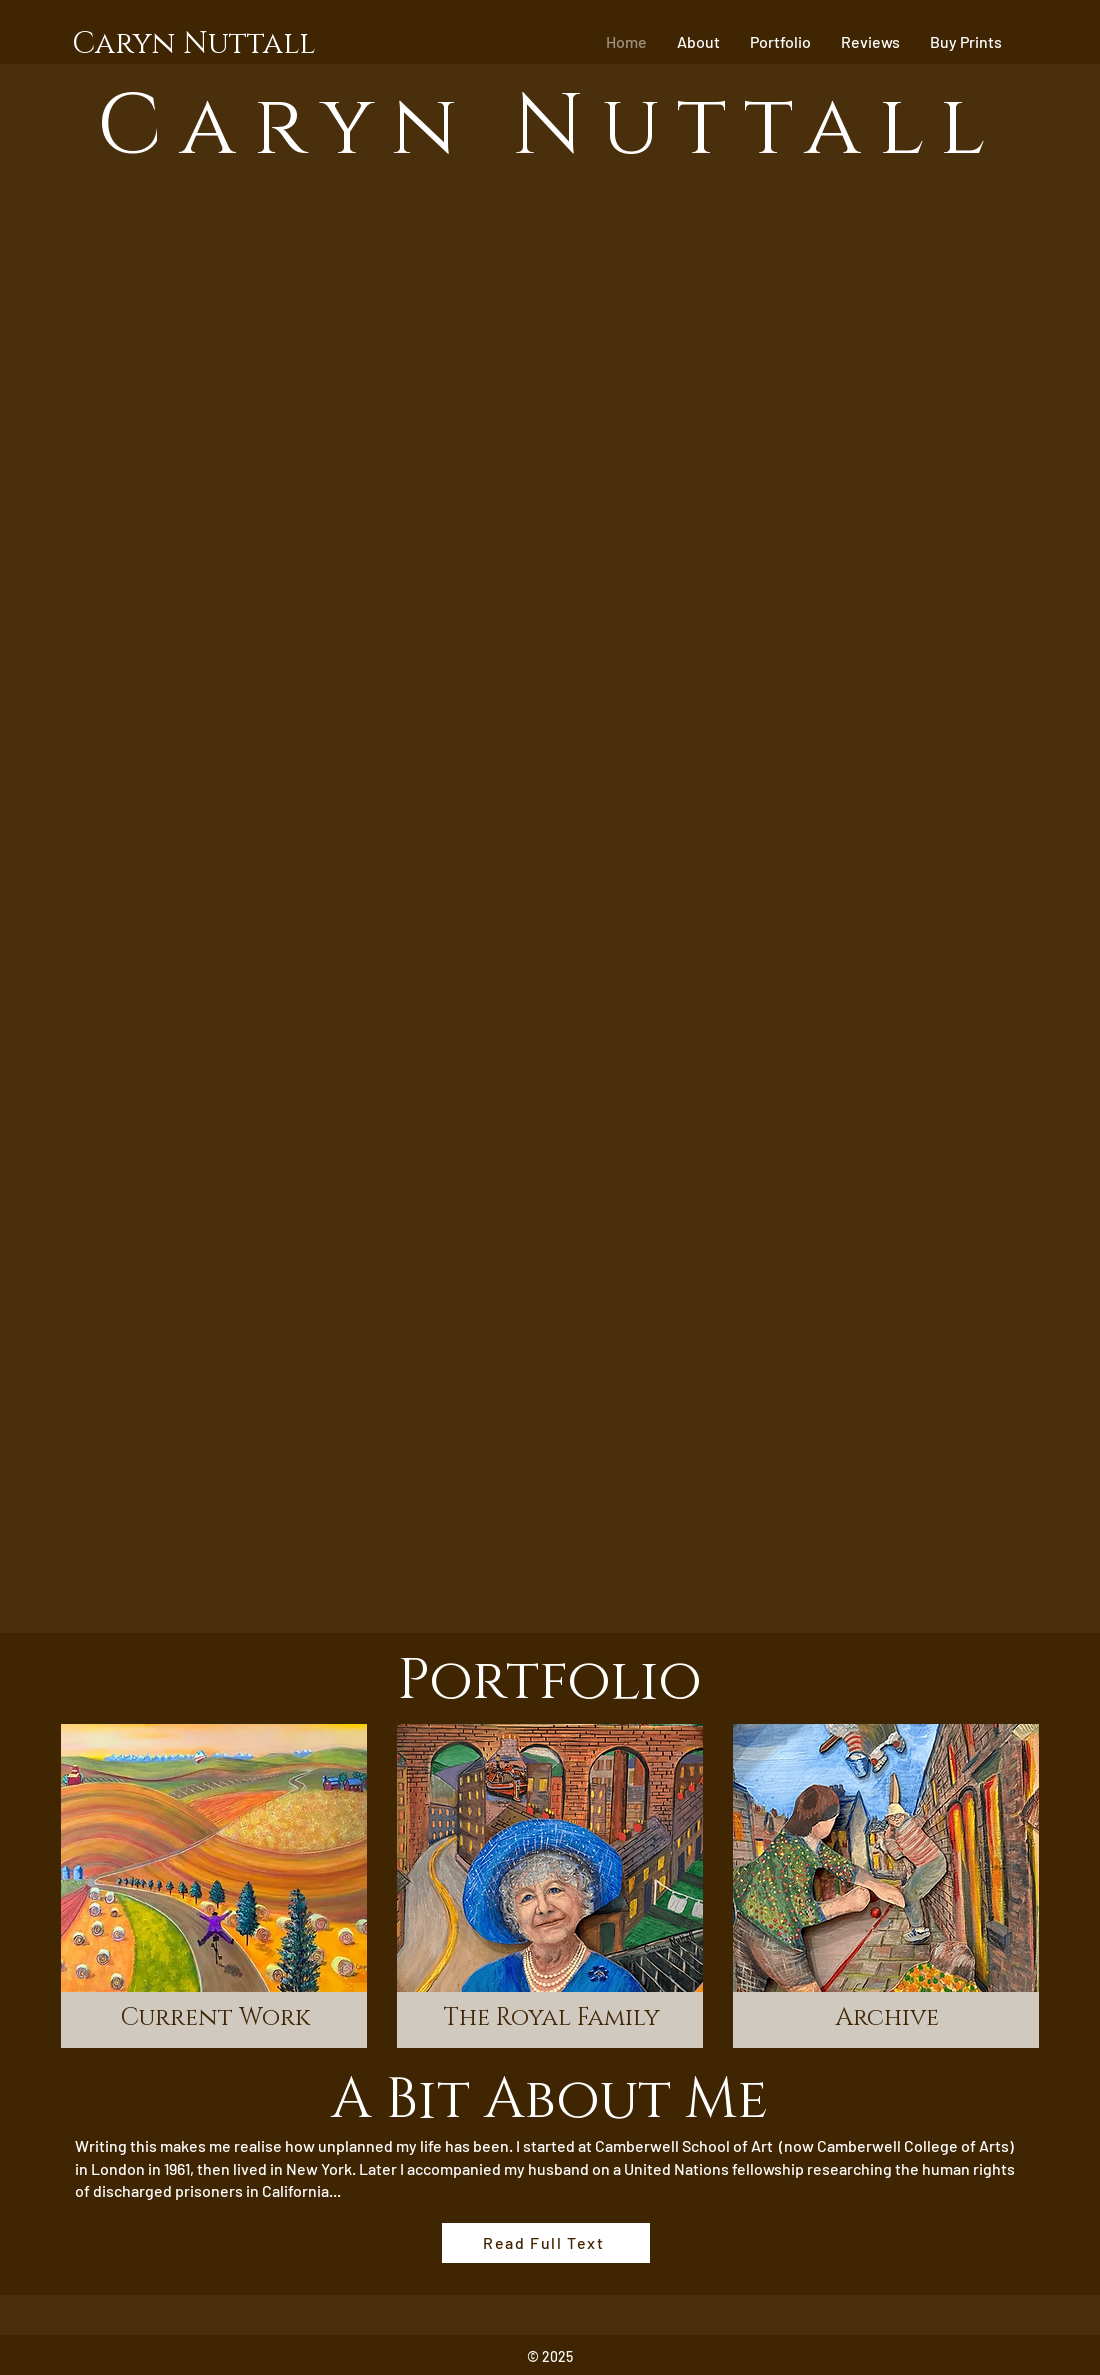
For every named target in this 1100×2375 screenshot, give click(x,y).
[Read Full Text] (546, 2243)
